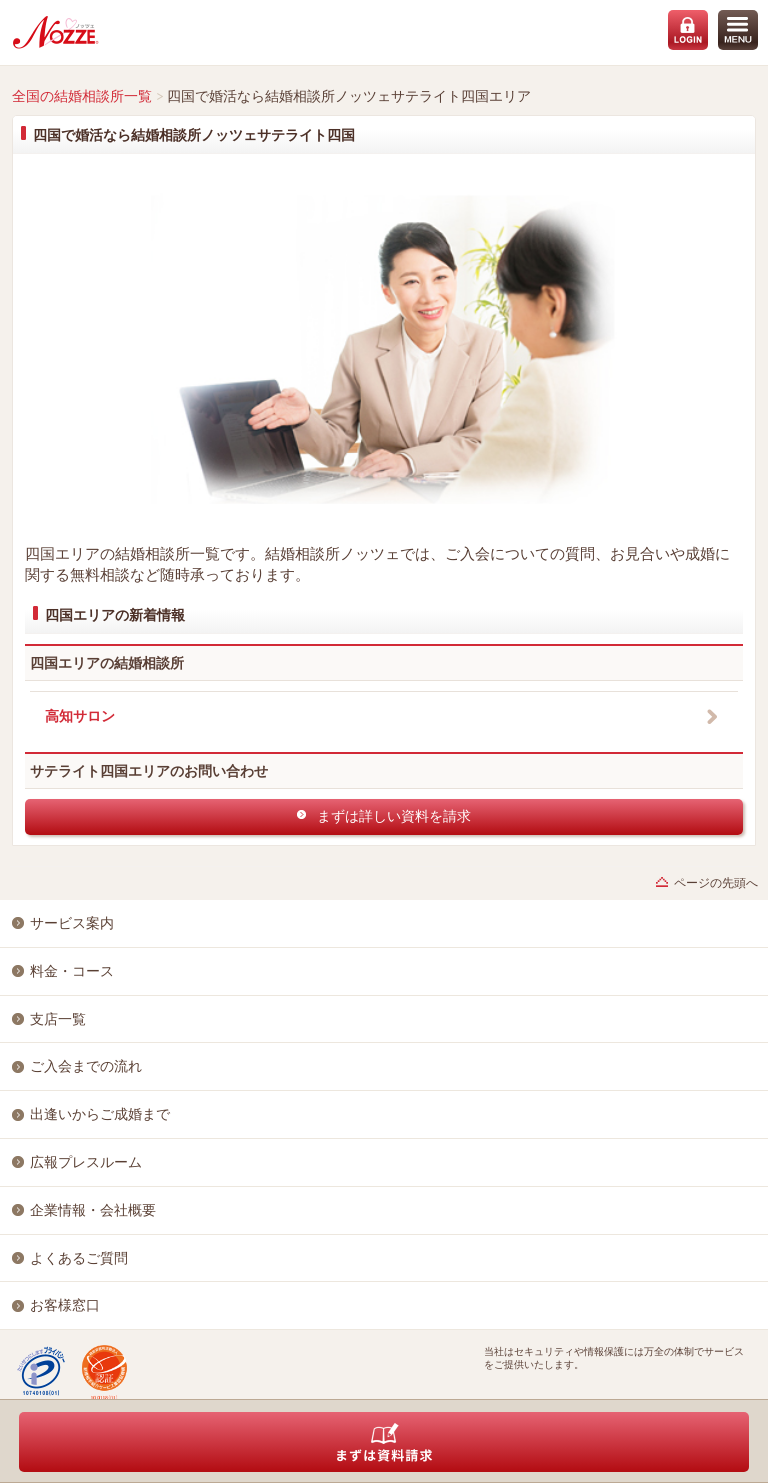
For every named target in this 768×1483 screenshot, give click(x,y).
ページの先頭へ (716, 883)
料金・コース (72, 971)
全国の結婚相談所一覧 (82, 96)
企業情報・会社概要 (93, 1210)
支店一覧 (58, 1019)
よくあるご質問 (79, 1258)
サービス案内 (72, 923)
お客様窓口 (65, 1305)
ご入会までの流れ (86, 1066)
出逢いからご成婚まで (100, 1114)
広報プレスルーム (86, 1162)
